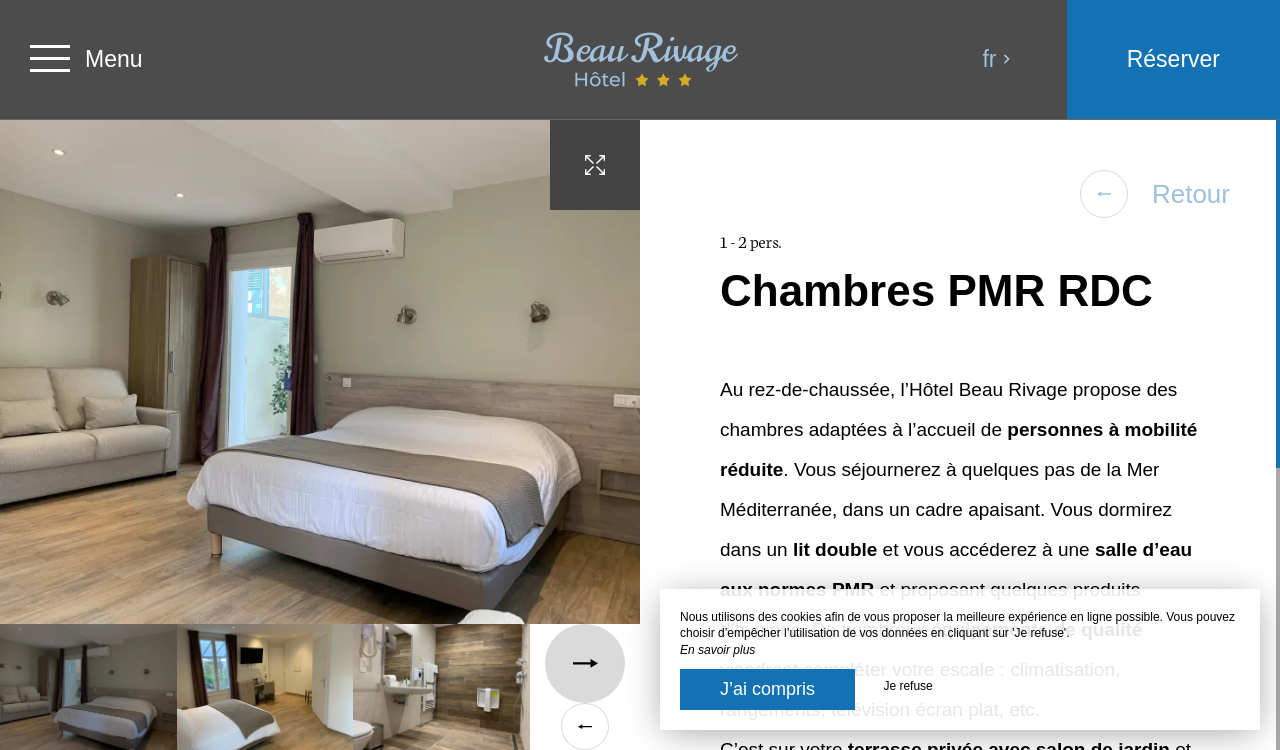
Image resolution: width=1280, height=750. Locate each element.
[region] (960, 435)
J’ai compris (767, 689)
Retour (1155, 194)
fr (996, 59)
